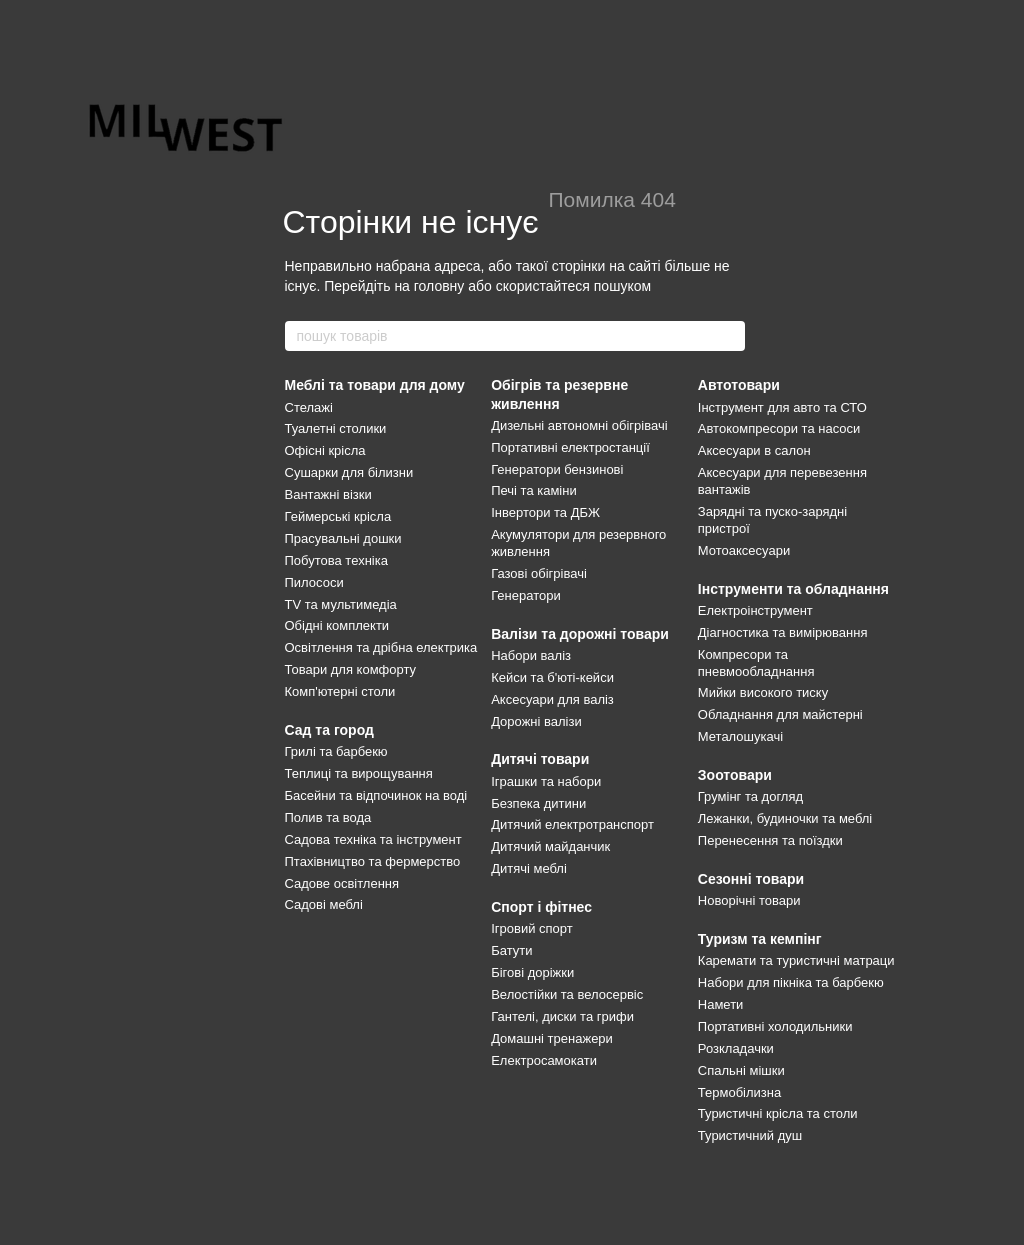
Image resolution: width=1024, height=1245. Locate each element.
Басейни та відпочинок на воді (376, 795)
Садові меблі (324, 904)
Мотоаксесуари (744, 550)
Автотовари (739, 385)
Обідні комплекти (337, 625)
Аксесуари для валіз (552, 699)
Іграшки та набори (546, 781)
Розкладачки (736, 1048)
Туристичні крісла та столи (778, 1113)
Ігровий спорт (532, 928)
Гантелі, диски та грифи (562, 1016)
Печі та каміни (534, 490)
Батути (511, 950)
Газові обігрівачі (539, 573)
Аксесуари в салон (754, 450)
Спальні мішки (741, 1070)
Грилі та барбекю (336, 751)
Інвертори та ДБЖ (545, 512)
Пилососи (314, 582)
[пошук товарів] (729, 336)
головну (439, 286)
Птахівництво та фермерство (373, 861)
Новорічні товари (749, 900)
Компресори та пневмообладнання (756, 663)
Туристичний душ (750, 1135)
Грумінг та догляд (750, 796)
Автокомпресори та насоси (779, 428)
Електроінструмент (755, 610)
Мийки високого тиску (763, 692)
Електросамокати (544, 1060)
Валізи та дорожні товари (580, 634)
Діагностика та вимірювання (783, 632)
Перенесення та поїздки (770, 840)
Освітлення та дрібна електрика (381, 647)
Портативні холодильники (775, 1026)
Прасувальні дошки (343, 538)
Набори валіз (531, 655)
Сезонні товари (751, 879)
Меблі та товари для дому (375, 385)
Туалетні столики (336, 428)
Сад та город (329, 730)
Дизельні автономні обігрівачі (579, 425)
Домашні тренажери (552, 1038)
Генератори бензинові (557, 469)
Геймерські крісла (338, 516)
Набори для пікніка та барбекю (791, 982)
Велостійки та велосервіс (567, 994)
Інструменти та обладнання (793, 589)
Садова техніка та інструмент (373, 839)
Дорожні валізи (536, 721)
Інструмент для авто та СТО (782, 407)
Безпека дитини (538, 803)
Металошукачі (740, 736)
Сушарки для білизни (349, 472)
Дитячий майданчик (550, 846)
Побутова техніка (336, 560)
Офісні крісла (325, 450)
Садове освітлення (342, 883)
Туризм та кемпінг (760, 939)
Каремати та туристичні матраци (796, 960)
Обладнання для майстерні (780, 714)
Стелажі (309, 407)
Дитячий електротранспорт (572, 824)
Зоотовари (735, 775)
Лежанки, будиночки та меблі (785, 818)
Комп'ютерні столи (340, 691)
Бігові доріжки (532, 972)
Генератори (526, 595)
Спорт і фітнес (541, 907)
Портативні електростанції (570, 447)
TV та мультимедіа (341, 604)
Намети (721, 1004)
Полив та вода (328, 817)
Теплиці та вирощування (359, 773)
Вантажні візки (328, 494)
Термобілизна (739, 1092)
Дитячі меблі (529, 868)
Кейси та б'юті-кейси (552, 677)
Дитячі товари (540, 759)
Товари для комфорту (351, 669)
